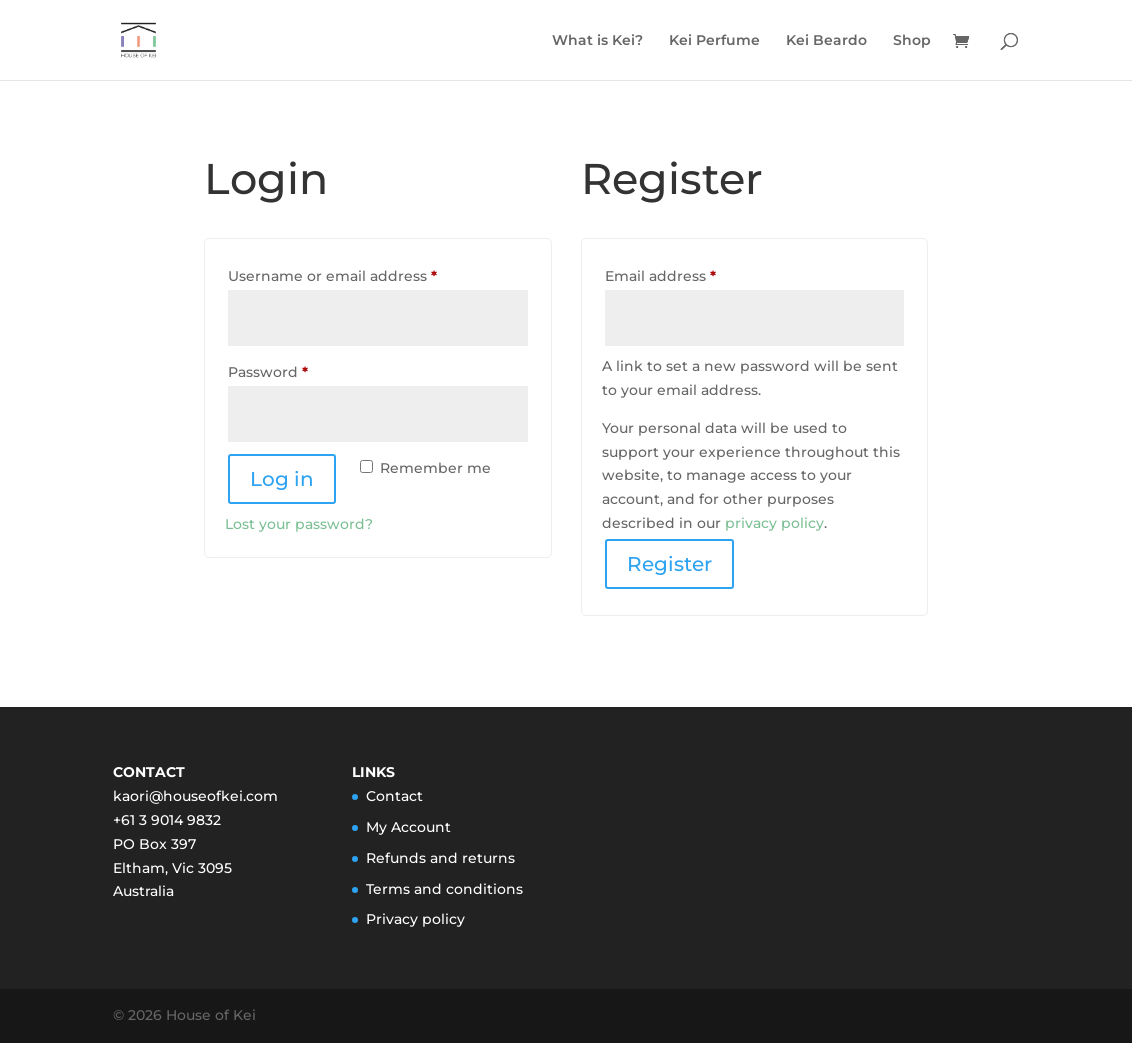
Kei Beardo (826, 41)
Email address (693, 273)
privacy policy (774, 523)
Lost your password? (299, 524)
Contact (394, 796)
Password (301, 369)
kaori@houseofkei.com (195, 796)
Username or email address (365, 273)
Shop (912, 41)
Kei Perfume (714, 41)
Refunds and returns (440, 858)
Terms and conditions (444, 889)
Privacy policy (415, 919)
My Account (408, 827)
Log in (282, 479)
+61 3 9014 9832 (167, 820)
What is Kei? (597, 41)
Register (669, 564)
